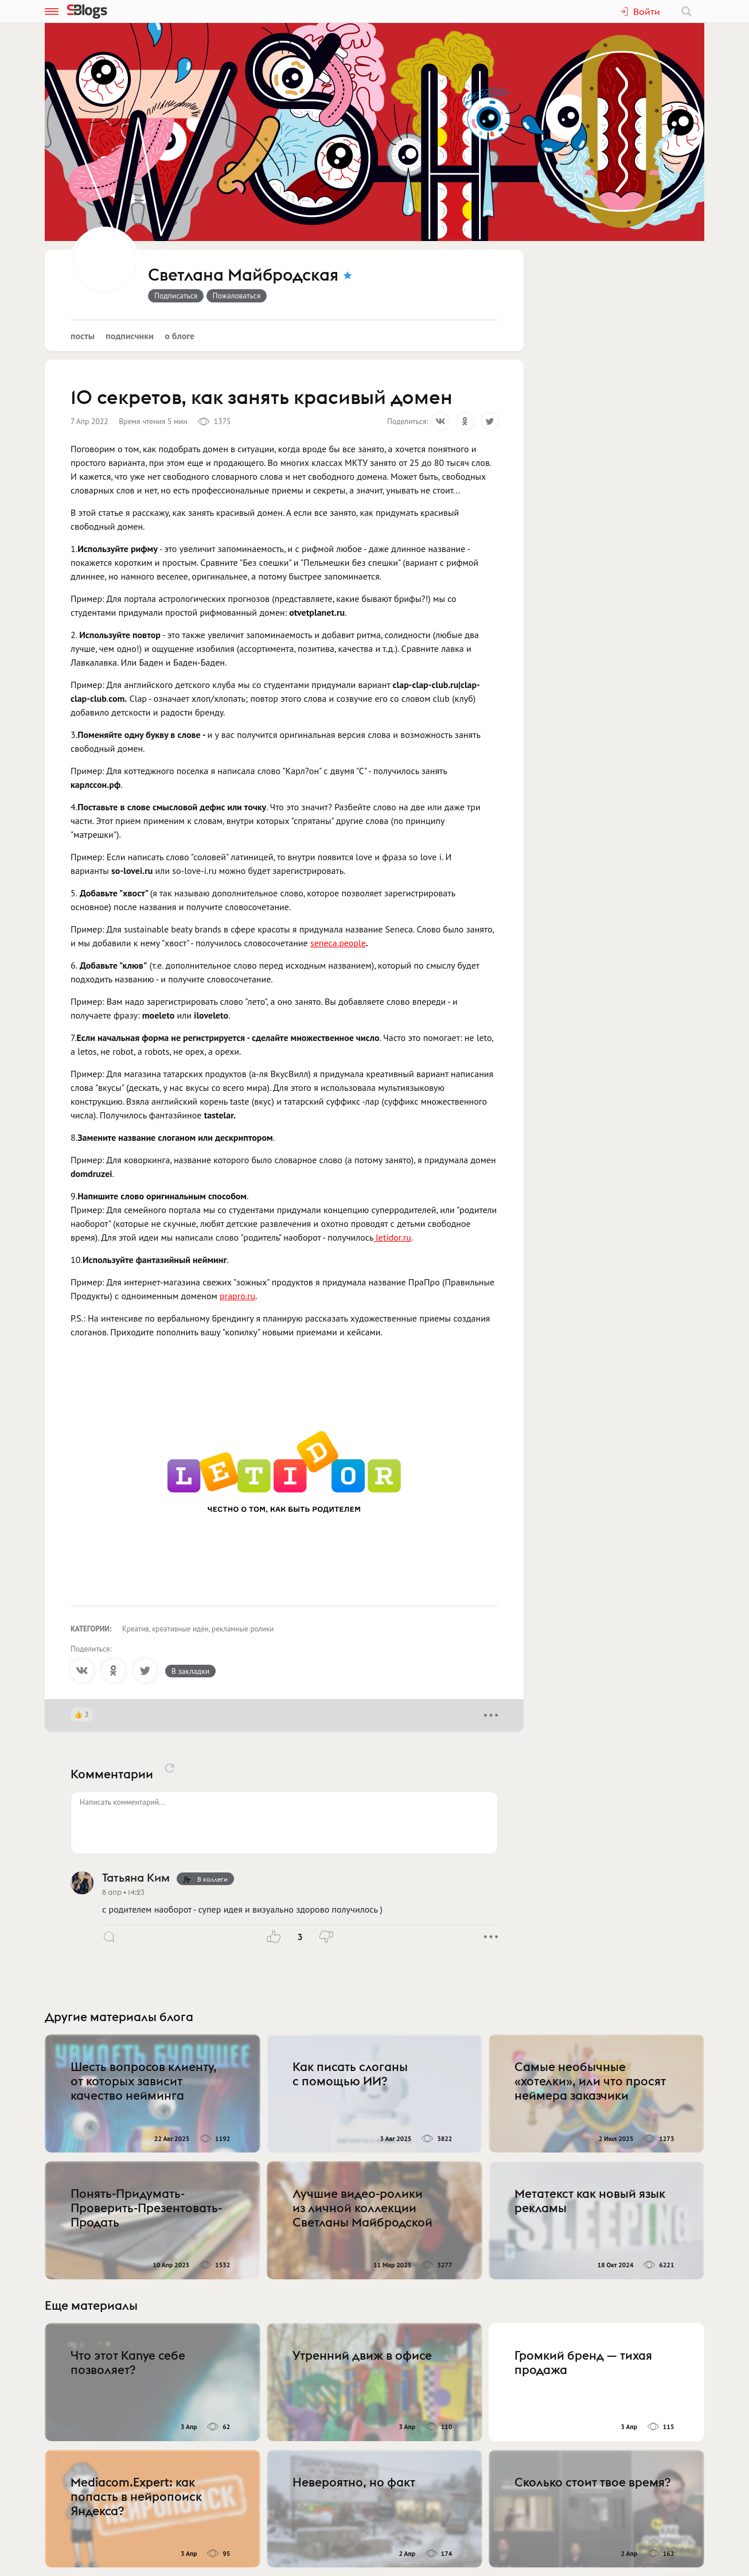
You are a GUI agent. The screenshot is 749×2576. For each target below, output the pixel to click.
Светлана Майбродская (243, 275)
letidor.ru (392, 1237)
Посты (83, 335)
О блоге (179, 335)
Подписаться (175, 295)
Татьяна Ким (136, 1877)
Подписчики (130, 335)
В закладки (190, 1671)
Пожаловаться (237, 295)
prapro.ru (237, 1295)
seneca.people (338, 943)
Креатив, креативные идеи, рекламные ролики (198, 1629)
